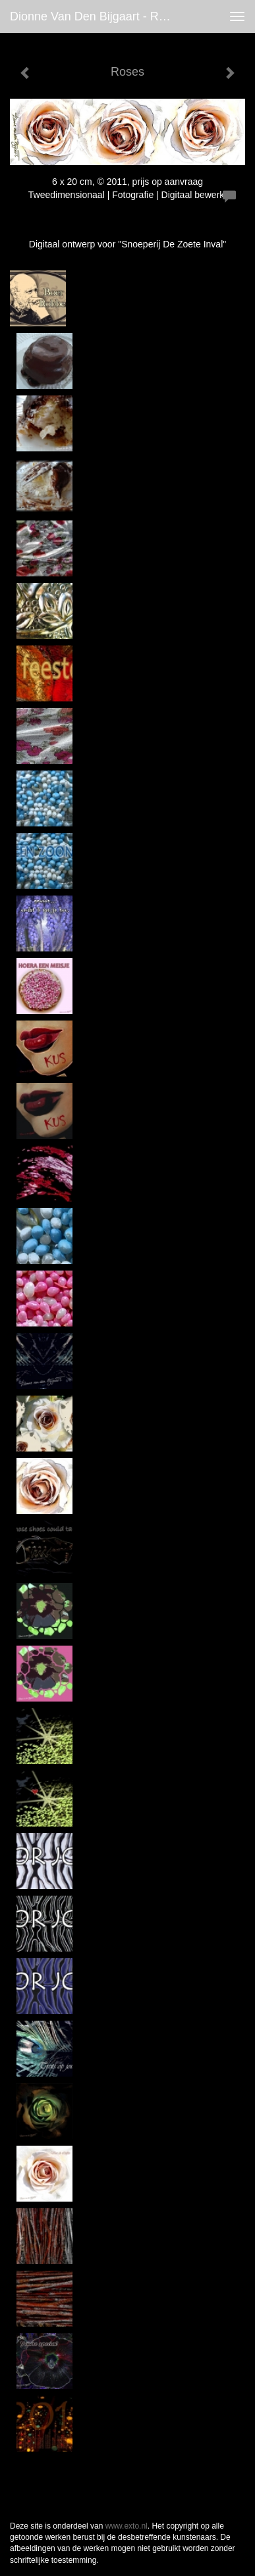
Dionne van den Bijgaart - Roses (97, 16)
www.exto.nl (126, 2526)
